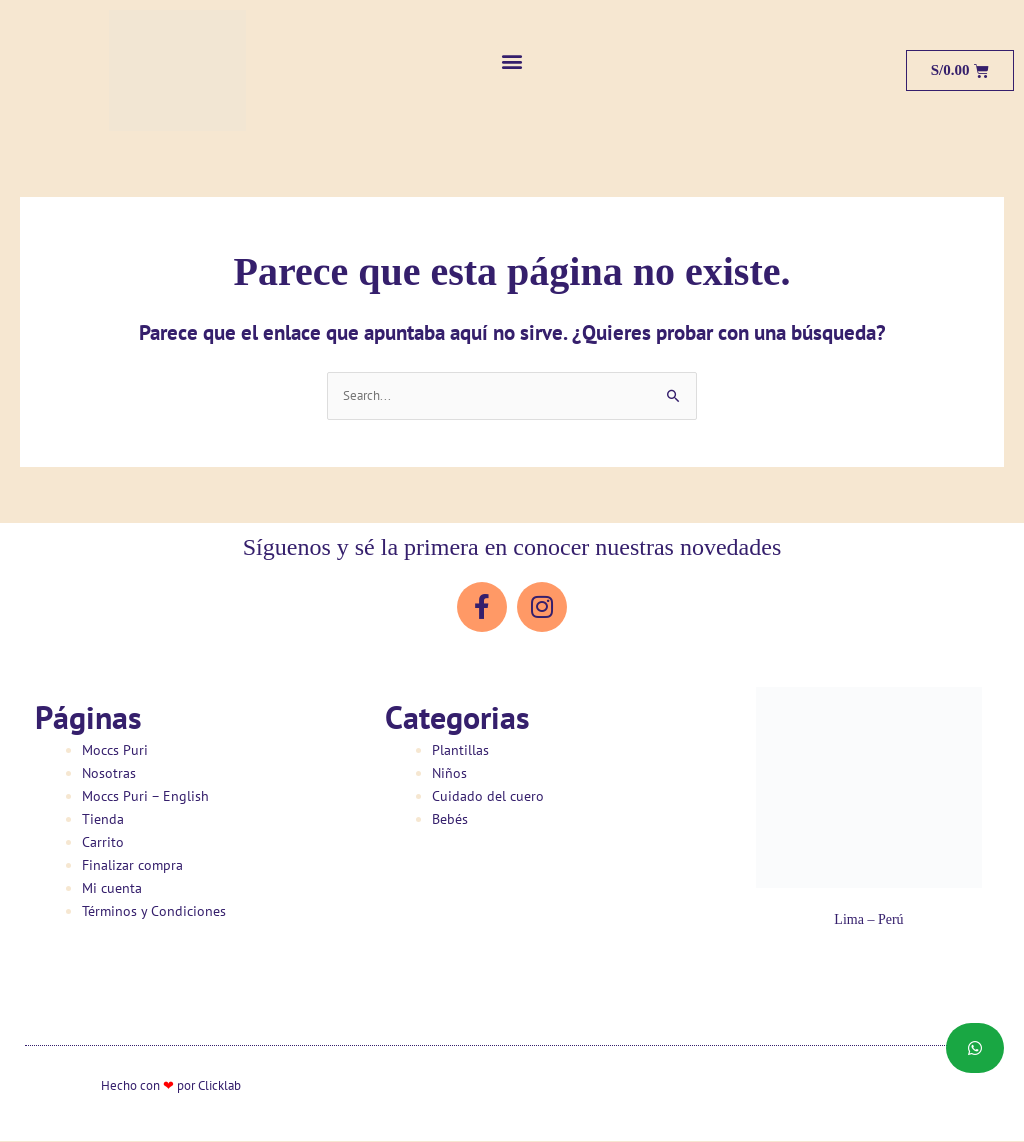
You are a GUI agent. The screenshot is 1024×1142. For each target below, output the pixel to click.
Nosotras (109, 774)
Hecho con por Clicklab (171, 1086)
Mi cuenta (112, 890)
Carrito (103, 843)
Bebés (450, 820)
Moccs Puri (115, 751)
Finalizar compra (132, 866)
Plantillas (460, 751)
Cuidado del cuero (488, 797)
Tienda (103, 820)
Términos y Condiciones (154, 913)
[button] (512, 60)
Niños (449, 774)
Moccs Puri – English (145, 797)
